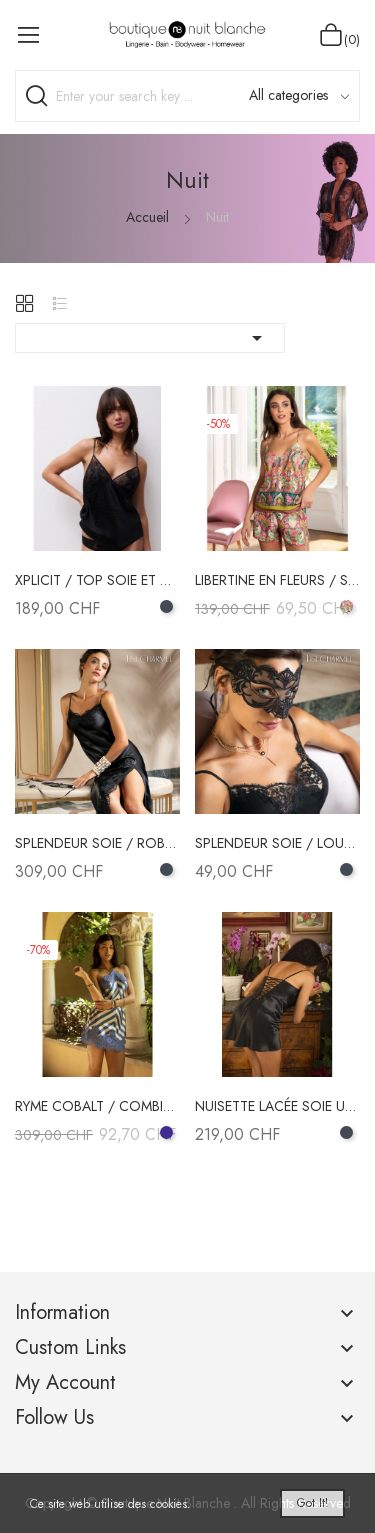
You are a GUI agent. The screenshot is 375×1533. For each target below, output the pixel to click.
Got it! (312, 1503)
